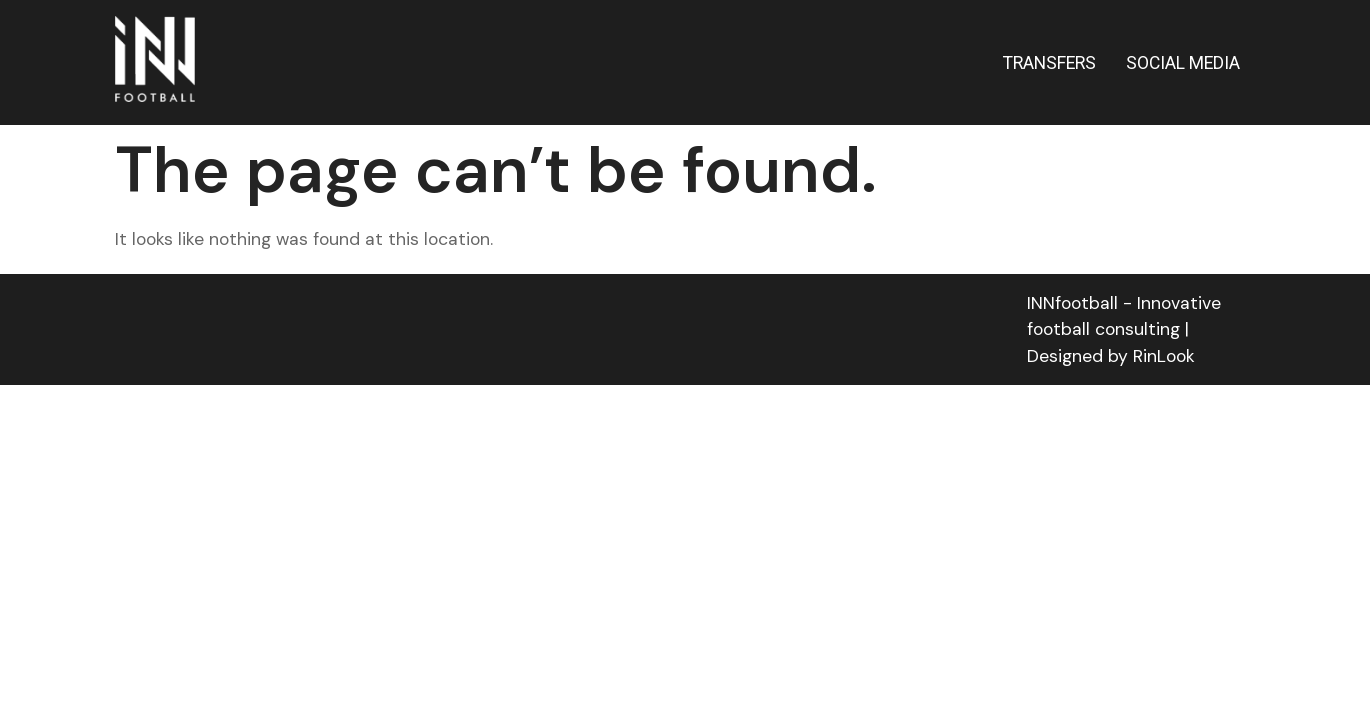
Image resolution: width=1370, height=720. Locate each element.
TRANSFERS (1049, 63)
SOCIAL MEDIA (1183, 63)
